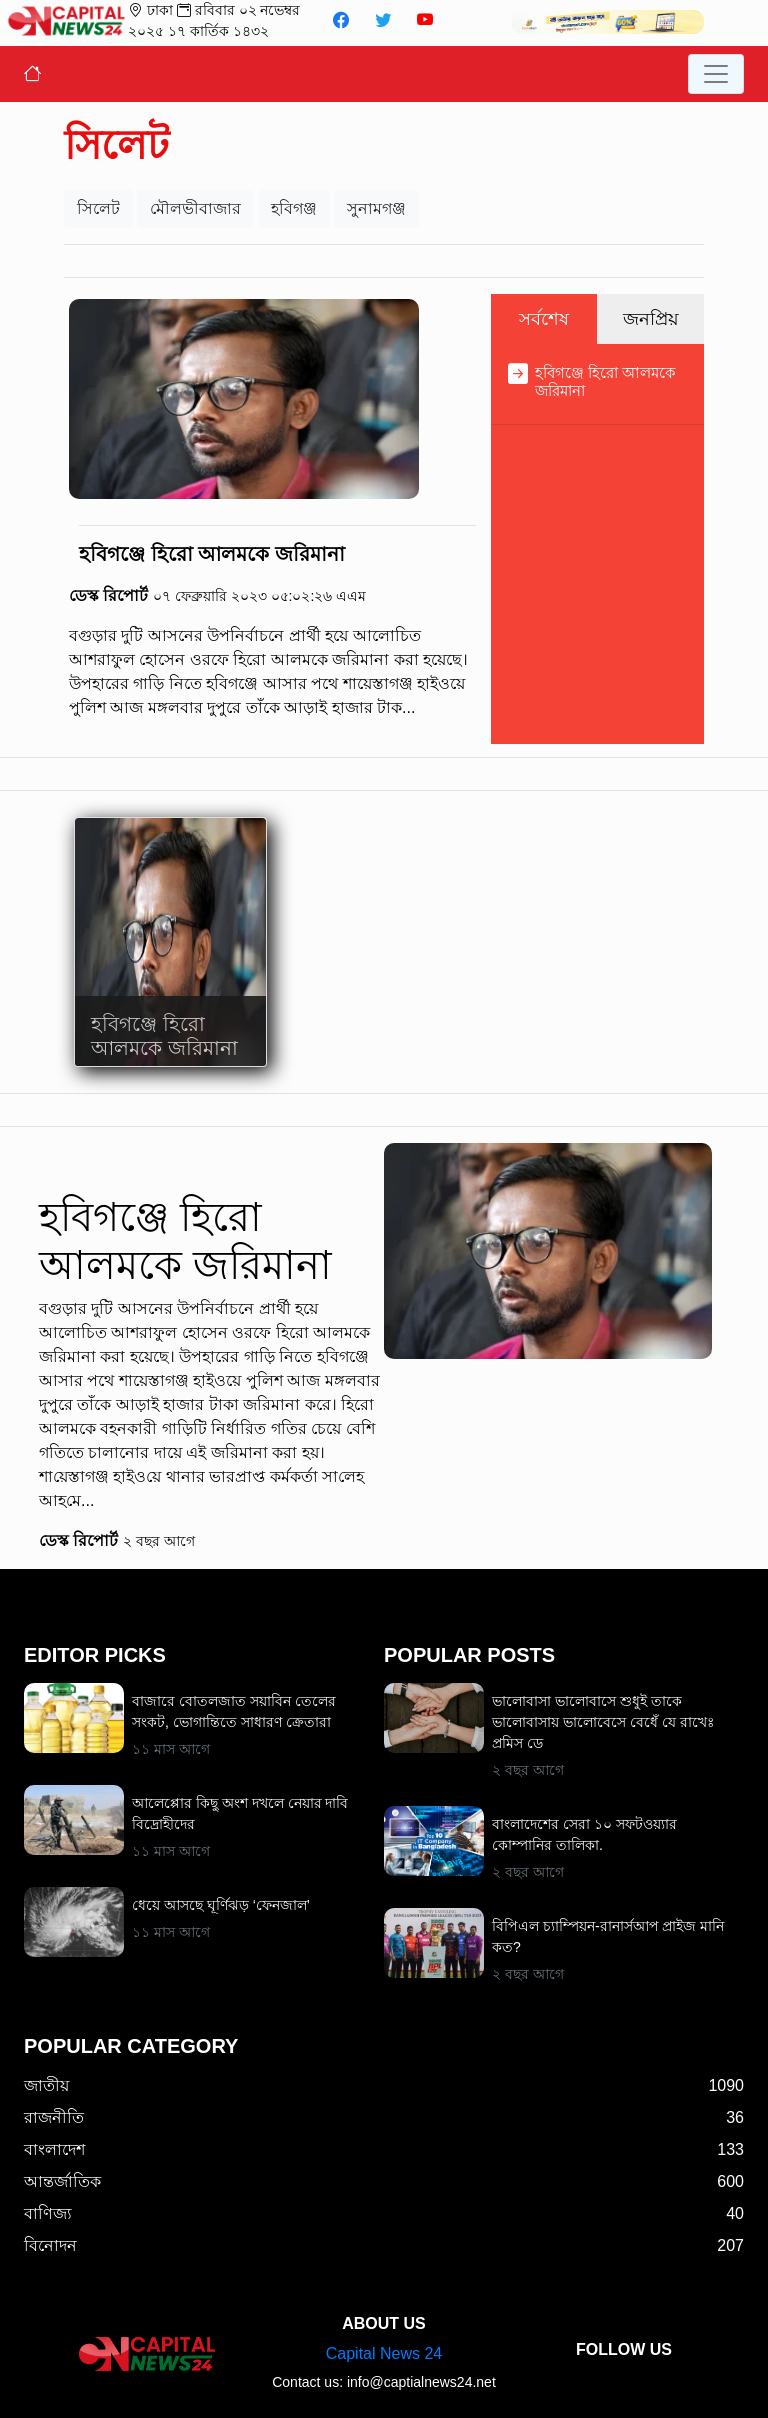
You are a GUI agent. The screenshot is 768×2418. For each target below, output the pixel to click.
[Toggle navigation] (716, 74)
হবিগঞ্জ (294, 208)
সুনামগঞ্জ (376, 208)
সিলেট (98, 208)
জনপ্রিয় (651, 319)
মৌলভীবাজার (195, 208)
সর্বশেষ (544, 319)
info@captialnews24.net (421, 2382)
